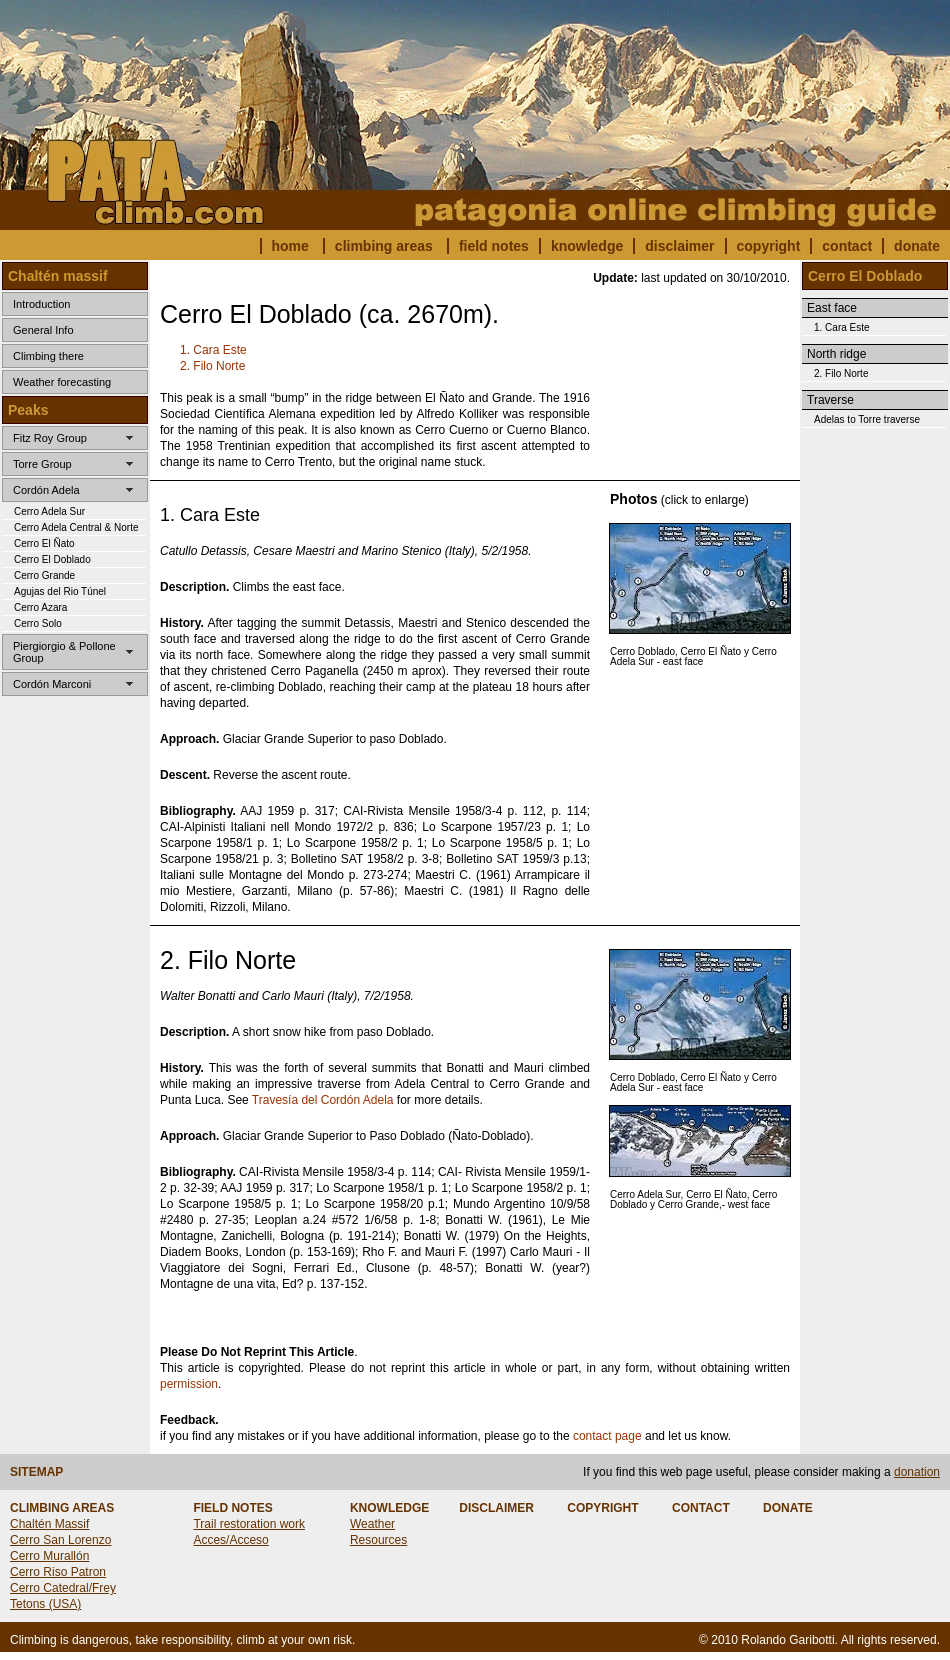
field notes (494, 246)
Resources (378, 1540)
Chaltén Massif (49, 1524)
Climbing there (48, 356)
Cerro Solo (38, 623)
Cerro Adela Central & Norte (76, 527)
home (290, 246)
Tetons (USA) (45, 1604)
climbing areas (384, 246)
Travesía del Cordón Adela (323, 1100)
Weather (372, 1524)
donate (917, 246)
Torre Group (42, 464)
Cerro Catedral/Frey (63, 1588)
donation (917, 1472)
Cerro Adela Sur (49, 511)
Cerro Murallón (49, 1556)
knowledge (587, 246)
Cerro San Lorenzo (60, 1540)
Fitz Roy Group (50, 438)
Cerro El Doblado (52, 559)
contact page (607, 1436)
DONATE (788, 1508)
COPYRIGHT (602, 1508)
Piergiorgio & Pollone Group (64, 652)
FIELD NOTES (232, 1508)
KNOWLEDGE (389, 1508)
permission (189, 1384)
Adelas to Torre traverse (867, 419)
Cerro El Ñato (44, 543)
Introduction (41, 304)
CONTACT (701, 1508)
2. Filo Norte (212, 366)
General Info (43, 330)
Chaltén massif (58, 276)
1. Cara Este (213, 350)
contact (847, 246)
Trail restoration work (249, 1524)
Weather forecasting (62, 382)
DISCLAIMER (496, 1508)
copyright (769, 246)
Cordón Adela (46, 490)
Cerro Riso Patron (58, 1572)
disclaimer (679, 246)
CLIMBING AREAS (62, 1508)
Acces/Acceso (230, 1540)
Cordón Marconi (52, 684)
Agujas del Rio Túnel (60, 591)
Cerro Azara (40, 607)
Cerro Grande (44, 575)
